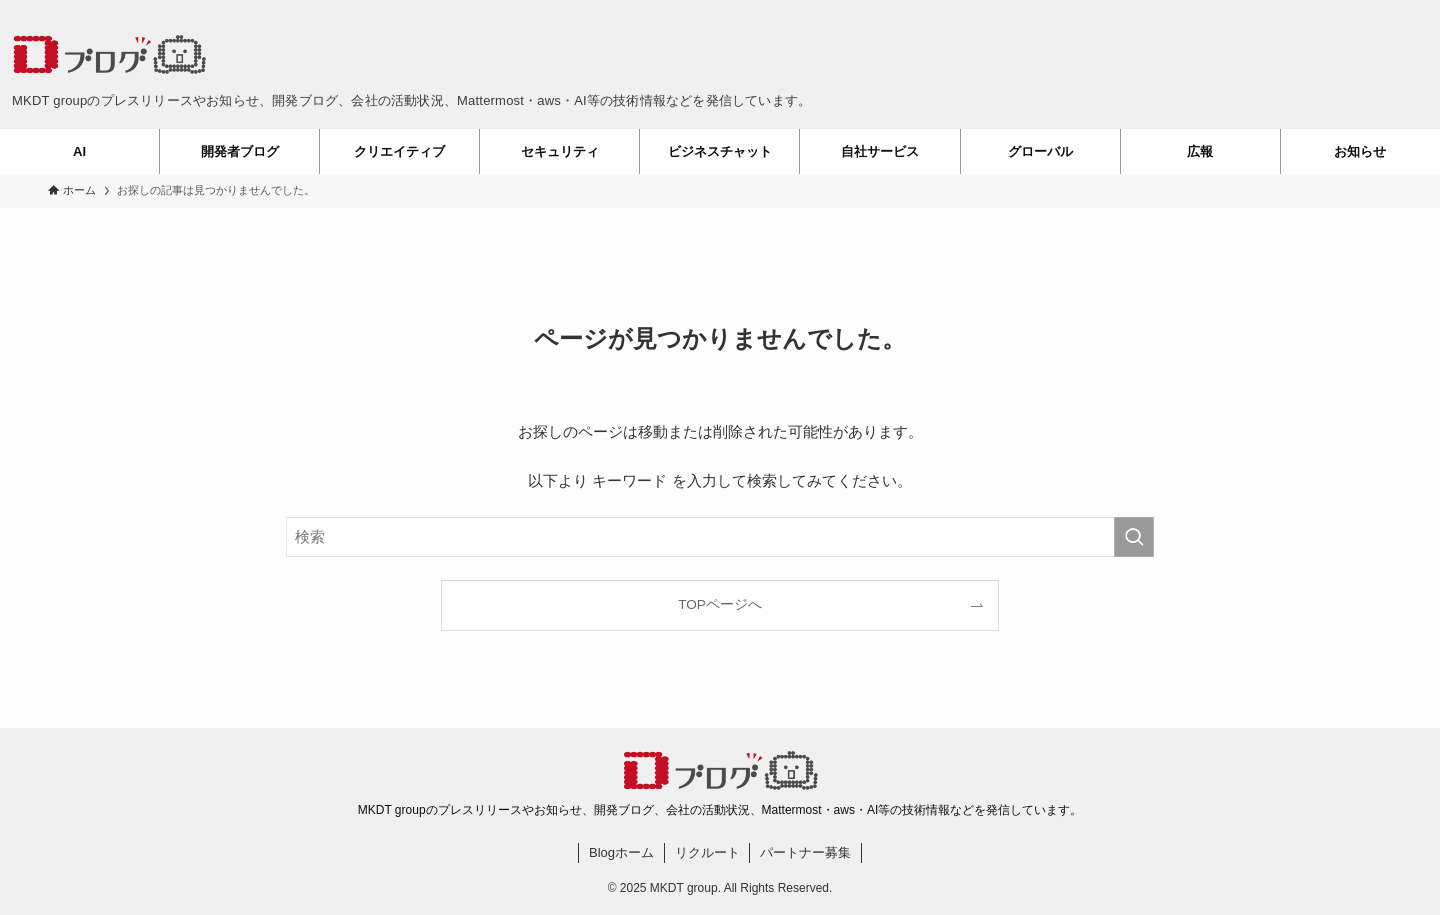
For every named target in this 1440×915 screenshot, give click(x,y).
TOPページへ (720, 604)
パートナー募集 (805, 852)
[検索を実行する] (1134, 537)
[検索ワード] (720, 537)
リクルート (707, 852)
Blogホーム (621, 852)
